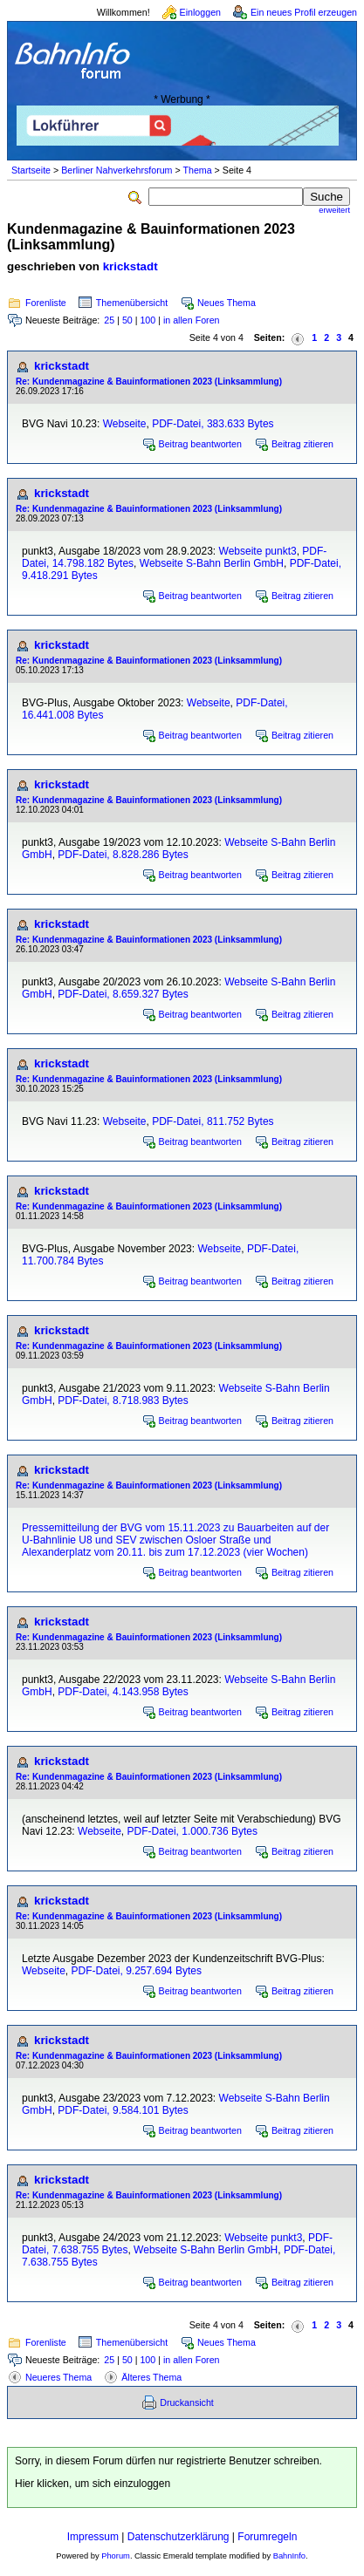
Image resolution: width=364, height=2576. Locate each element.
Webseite (125, 424)
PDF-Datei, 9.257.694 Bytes (136, 1971)
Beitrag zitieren (302, 444)
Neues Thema (226, 302)
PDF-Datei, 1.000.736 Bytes (192, 1831)
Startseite (31, 170)
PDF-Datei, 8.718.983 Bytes (123, 1400)
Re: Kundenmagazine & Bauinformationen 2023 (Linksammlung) (149, 381)
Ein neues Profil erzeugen (304, 12)
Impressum (93, 2537)
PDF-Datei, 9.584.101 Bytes (123, 2110)
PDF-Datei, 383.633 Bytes (212, 424)
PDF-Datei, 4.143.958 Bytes (123, 1692)
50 (127, 320)
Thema (196, 170)
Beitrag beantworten (200, 444)
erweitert (334, 210)
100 (147, 320)
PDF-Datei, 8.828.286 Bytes (123, 854)
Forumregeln (267, 2537)
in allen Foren (191, 320)
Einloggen (200, 12)
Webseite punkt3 (258, 551)
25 (109, 320)
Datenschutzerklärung (178, 2537)
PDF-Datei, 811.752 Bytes (212, 1121)
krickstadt (130, 266)
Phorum (115, 2556)
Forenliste (45, 302)
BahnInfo (289, 2556)
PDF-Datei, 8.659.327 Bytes (123, 994)
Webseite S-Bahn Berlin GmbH (212, 563)
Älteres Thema (151, 2377)
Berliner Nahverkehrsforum (116, 170)
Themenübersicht (132, 302)
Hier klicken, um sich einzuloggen (92, 2483)
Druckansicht (187, 2402)
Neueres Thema (58, 2377)
